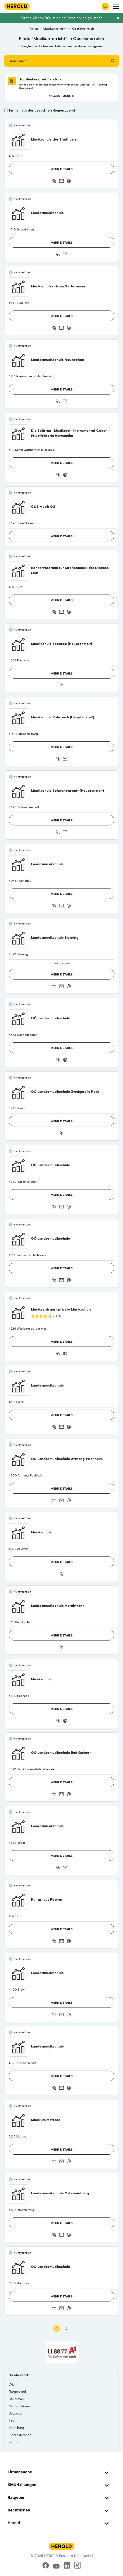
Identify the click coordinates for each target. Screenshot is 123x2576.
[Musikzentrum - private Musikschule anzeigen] (18, 1312)
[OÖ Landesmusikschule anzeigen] (18, 1018)
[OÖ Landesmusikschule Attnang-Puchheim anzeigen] (18, 1459)
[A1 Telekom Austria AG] (62, 2352)
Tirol (12, 2420)
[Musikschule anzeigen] (18, 1533)
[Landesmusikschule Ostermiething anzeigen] (18, 2193)
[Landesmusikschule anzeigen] (18, 213)
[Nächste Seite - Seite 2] (76, 2328)
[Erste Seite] (46, 2328)
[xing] (77, 2565)
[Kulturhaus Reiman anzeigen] (18, 1900)
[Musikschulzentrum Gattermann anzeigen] (18, 287)
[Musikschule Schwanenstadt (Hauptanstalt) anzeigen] (18, 791)
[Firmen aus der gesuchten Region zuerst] (5, 110)
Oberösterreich (20, 2435)
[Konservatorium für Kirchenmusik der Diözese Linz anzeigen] (18, 571)
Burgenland (17, 2392)
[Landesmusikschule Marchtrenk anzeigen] (18, 1606)
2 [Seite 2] (67, 2328)
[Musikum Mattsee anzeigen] (18, 2120)
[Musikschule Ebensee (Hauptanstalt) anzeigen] (18, 644)
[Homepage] (17, 6)
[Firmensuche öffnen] (105, 6)
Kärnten (14, 2442)
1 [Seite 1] (56, 2328)
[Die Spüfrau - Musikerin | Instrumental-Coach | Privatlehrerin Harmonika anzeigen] (18, 433)
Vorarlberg (16, 2428)
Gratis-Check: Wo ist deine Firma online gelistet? (61, 18)
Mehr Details (62, 169)
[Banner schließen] (117, 18)
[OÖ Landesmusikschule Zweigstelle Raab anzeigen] (18, 1092)
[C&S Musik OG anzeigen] (18, 507)
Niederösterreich (21, 2406)
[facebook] (45, 2565)
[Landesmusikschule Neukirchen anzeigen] (18, 360)
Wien (13, 2384)
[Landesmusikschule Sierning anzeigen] (18, 938)
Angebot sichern (61, 95)
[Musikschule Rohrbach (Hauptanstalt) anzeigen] (18, 717)
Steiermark (16, 2399)
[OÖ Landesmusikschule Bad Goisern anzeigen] (18, 1753)
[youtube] (56, 2565)
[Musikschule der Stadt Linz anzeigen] (18, 140)
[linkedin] (67, 2565)
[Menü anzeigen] (116, 6)
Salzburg (15, 2413)
